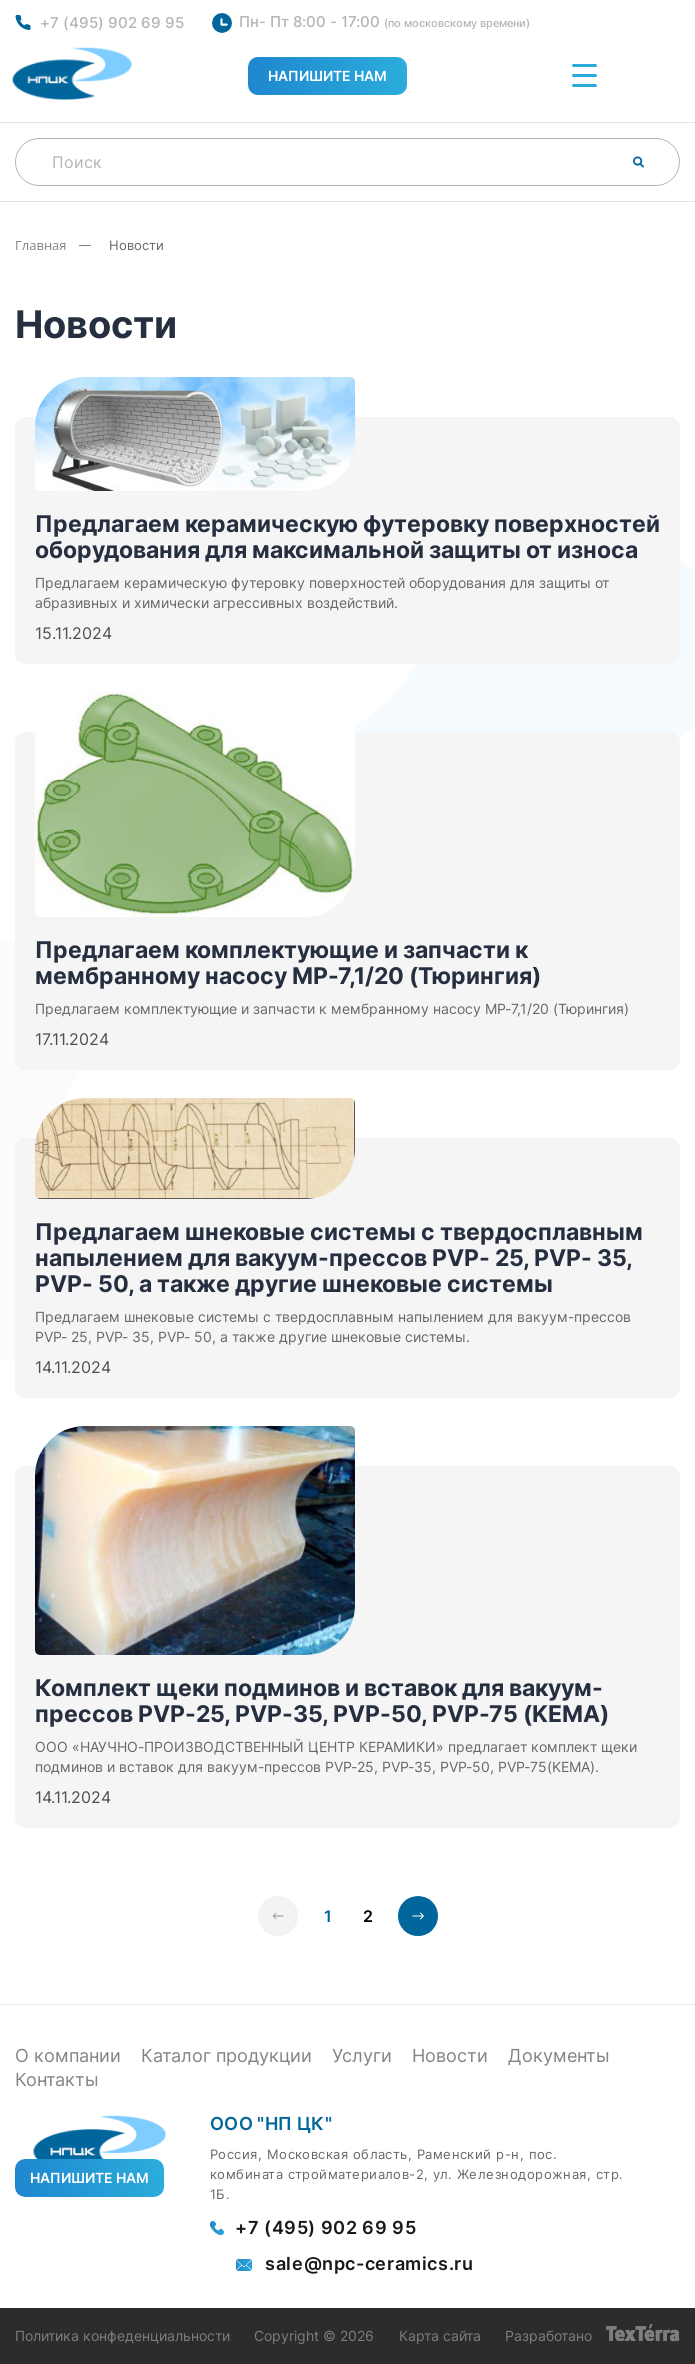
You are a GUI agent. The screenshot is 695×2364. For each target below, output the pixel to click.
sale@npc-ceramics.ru (369, 2264)
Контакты (57, 2079)
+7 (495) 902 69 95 (112, 22)
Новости (450, 2055)
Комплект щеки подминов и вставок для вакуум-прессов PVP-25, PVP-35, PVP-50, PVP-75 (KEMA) (322, 1701)
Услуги (362, 2055)
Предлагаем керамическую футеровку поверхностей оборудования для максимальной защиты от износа (347, 537)
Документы (559, 2055)
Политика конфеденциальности (122, 2336)
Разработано (592, 2336)
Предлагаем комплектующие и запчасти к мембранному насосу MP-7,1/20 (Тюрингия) (288, 963)
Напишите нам (327, 75)
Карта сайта (440, 2336)
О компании (68, 2055)
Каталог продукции (226, 2055)
